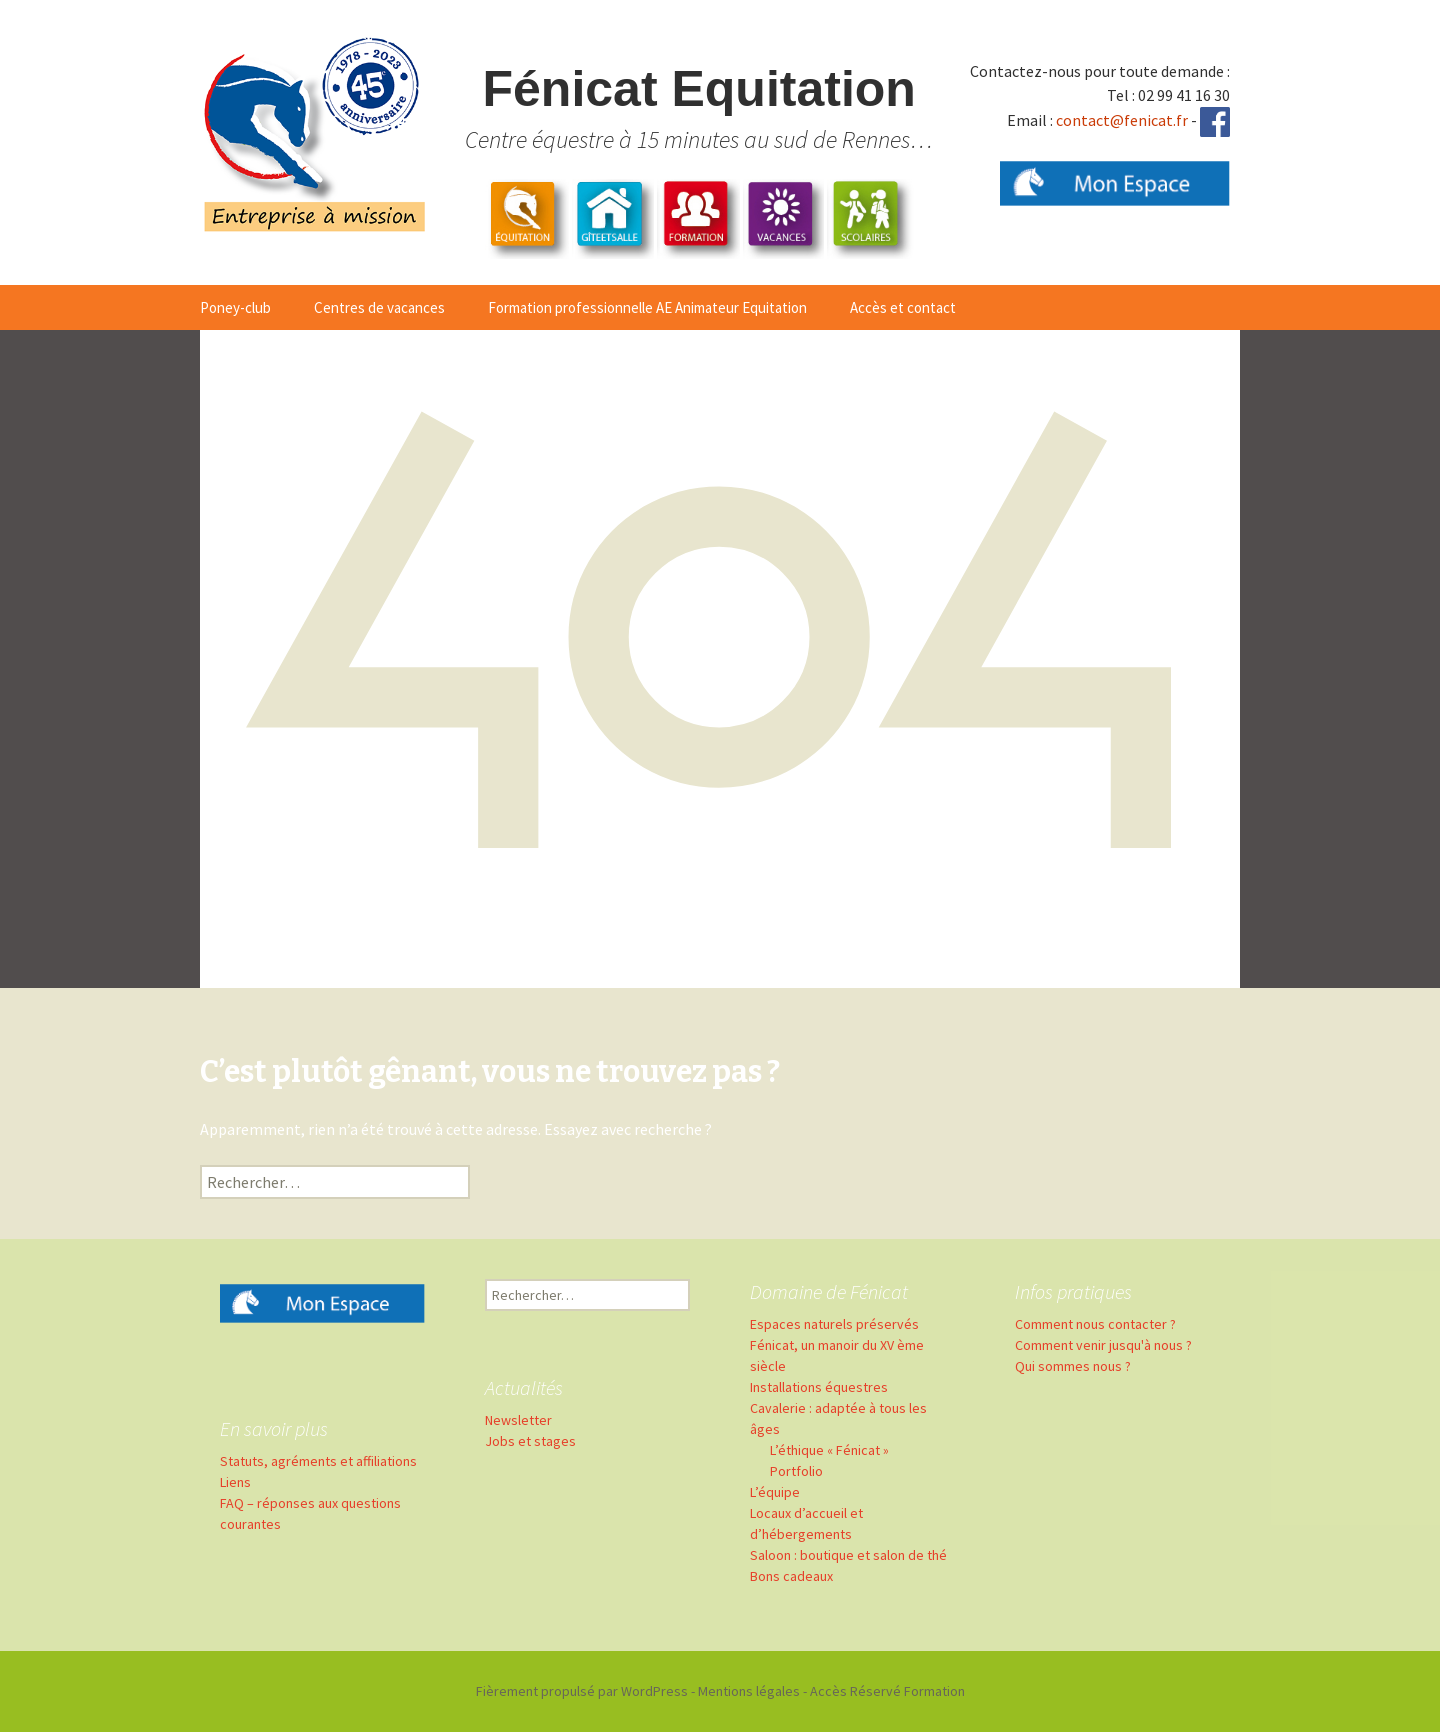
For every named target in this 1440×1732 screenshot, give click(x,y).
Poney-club (235, 307)
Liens (235, 1482)
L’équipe (775, 1492)
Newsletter (518, 1420)
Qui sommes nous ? (1073, 1366)
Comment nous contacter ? (1095, 1324)
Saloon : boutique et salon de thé (848, 1555)
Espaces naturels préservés (834, 1324)
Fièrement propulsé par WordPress (582, 1691)
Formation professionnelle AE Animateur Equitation (647, 307)
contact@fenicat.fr (1122, 120)
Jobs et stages (530, 1441)
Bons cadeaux (791, 1576)
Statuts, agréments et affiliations (318, 1461)
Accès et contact (903, 307)
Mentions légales (749, 1691)
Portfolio (796, 1471)
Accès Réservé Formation (887, 1691)
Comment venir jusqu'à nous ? (1103, 1345)
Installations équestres (819, 1387)
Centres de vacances (379, 307)
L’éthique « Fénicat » (829, 1450)
